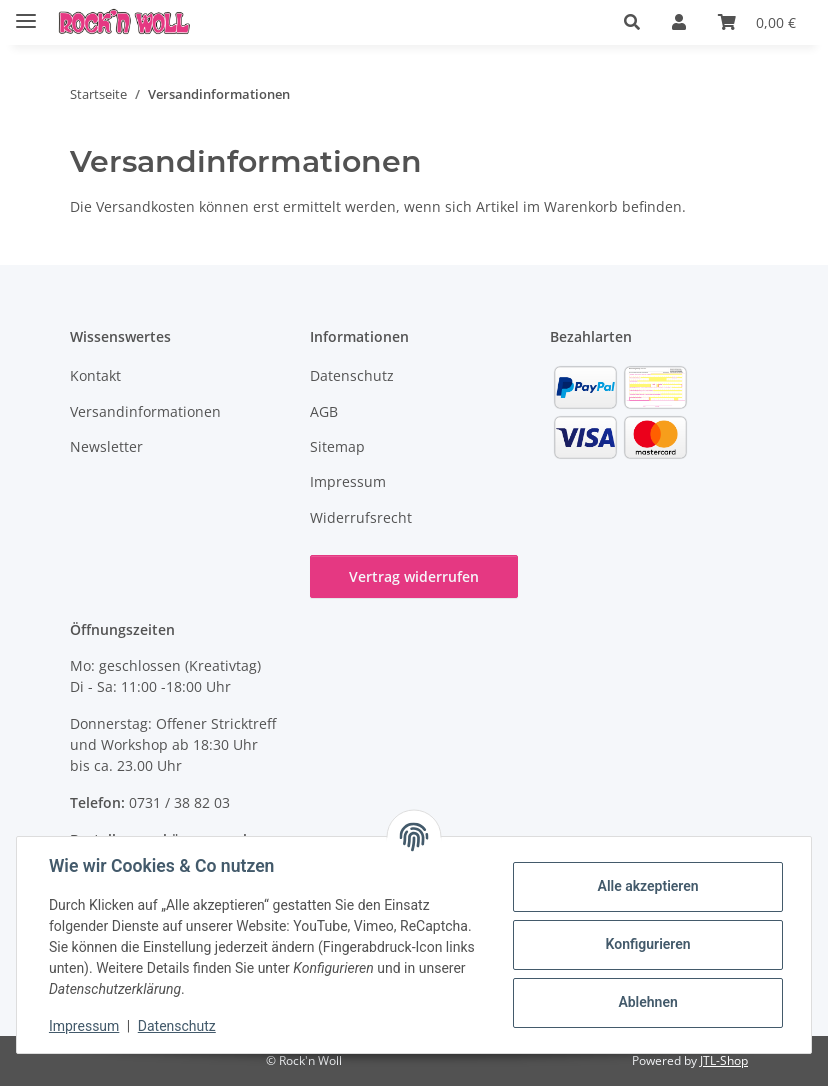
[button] (632, 22)
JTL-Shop (724, 1060)
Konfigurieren (647, 944)
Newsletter (106, 446)
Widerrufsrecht (361, 517)
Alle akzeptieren (647, 886)
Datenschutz (177, 1026)
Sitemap (337, 446)
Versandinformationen (145, 411)
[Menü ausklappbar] (26, 12)
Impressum (84, 1026)
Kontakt (95, 375)
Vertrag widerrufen (414, 576)
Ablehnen (647, 1002)
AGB (324, 411)
